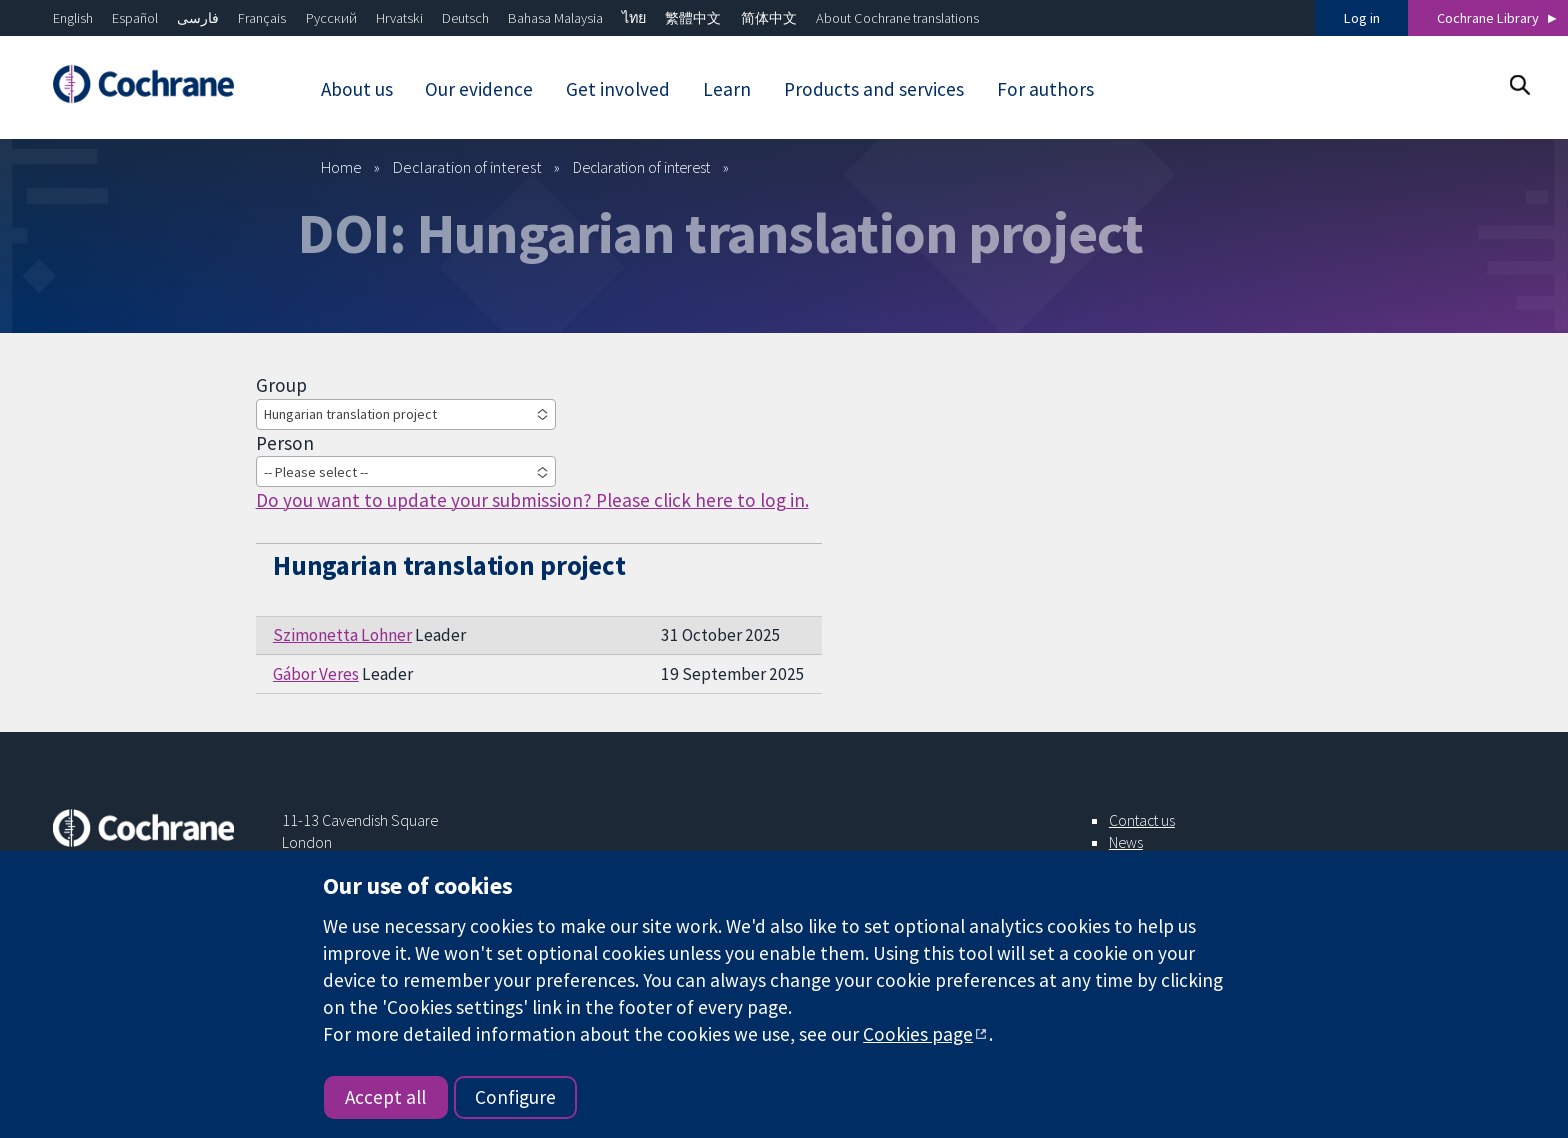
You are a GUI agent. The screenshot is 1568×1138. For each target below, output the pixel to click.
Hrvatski (399, 18)
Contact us (1142, 820)
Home (341, 167)
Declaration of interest (467, 167)
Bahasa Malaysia (555, 18)
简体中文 (769, 18)
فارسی (198, 18)
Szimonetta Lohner (342, 635)
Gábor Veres (316, 674)
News (1126, 842)
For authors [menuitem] (1045, 89)
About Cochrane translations (897, 18)
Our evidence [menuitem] (479, 89)
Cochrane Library (1488, 18)
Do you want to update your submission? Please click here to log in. (532, 500)
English (73, 18)
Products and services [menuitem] (874, 89)
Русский (331, 18)
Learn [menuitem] (727, 89)
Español (135, 18)
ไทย (634, 18)
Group (281, 385)
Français (262, 18)
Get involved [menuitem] (618, 89)
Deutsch (465, 18)
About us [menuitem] (357, 89)
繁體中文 (693, 18)
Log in (1362, 18)
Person (285, 443)
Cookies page (918, 1034)
